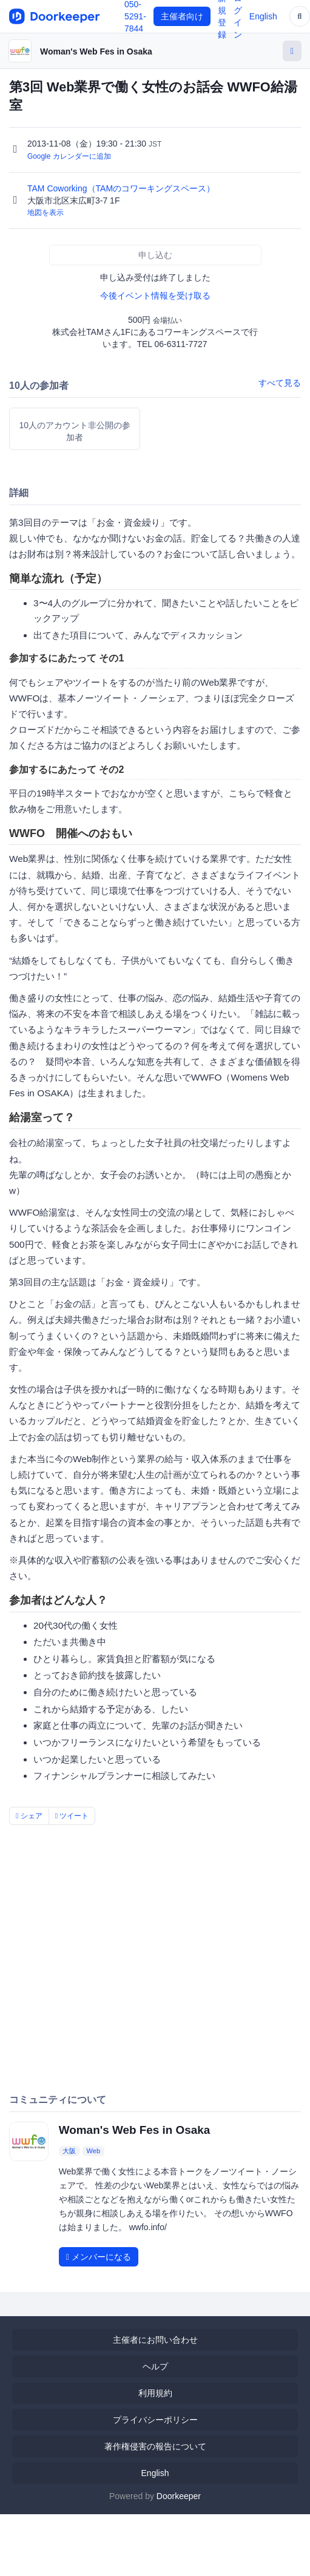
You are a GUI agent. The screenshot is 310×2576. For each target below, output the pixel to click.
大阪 (69, 2150)
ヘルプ (155, 2366)
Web (93, 2150)
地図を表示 (45, 212)
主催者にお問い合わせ (155, 2340)
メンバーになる (98, 2257)
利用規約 (155, 2393)
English (263, 16)
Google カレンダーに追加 (69, 156)
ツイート (72, 1816)
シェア (29, 1816)
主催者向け (182, 16)
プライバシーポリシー (155, 2420)
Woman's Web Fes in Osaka (96, 51)
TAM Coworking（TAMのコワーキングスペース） (122, 188)
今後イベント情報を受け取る (155, 295)
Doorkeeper (179, 2496)
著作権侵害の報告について (155, 2446)
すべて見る (279, 383)
